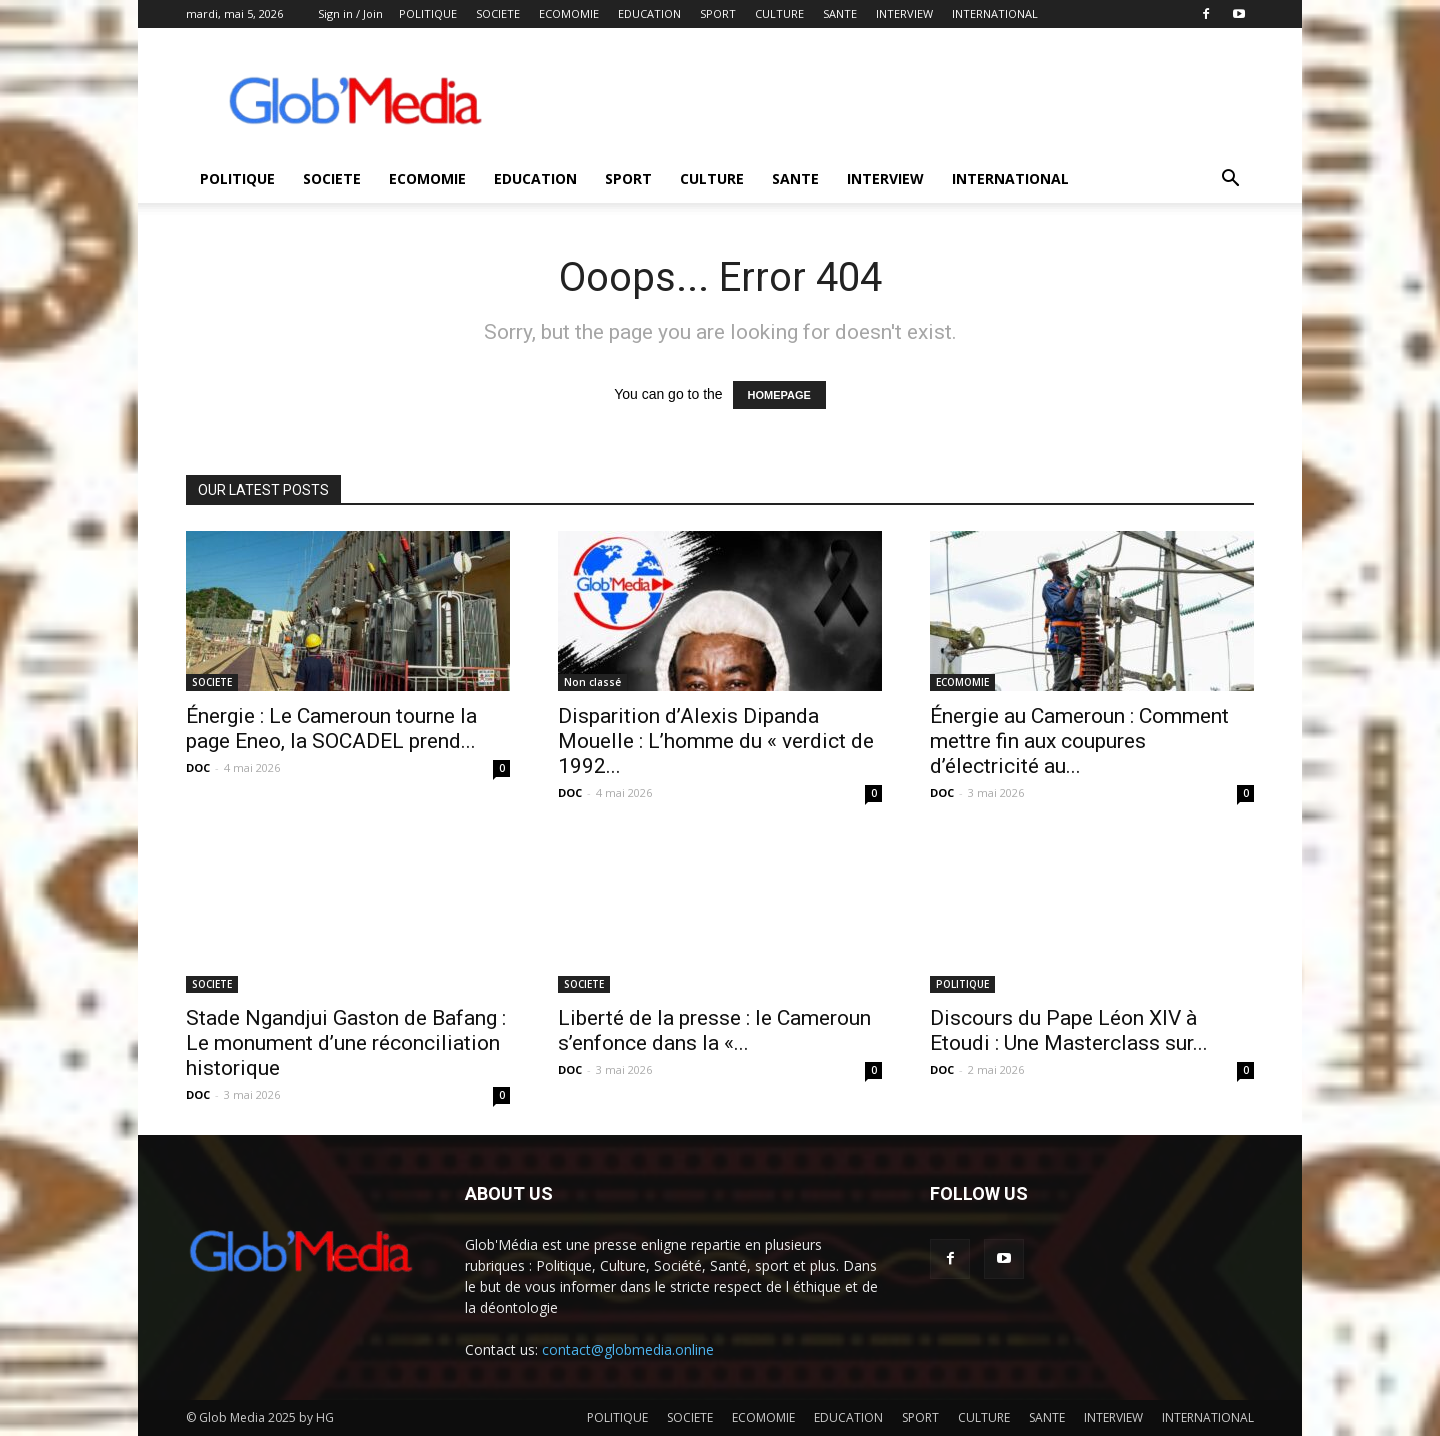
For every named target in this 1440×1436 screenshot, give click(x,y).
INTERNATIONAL (995, 13)
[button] (1230, 180)
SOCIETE (498, 13)
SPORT (718, 13)
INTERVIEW (904, 13)
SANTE (840, 13)
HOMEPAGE (779, 395)
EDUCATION (649, 13)
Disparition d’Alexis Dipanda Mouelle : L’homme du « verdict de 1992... (716, 741)
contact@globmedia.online (628, 1349)
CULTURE (779, 13)
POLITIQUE (428, 13)
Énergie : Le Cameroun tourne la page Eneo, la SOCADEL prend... (331, 728)
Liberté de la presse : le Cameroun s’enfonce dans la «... (714, 1030)
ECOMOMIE (569, 13)
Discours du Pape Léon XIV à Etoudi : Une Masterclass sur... (1069, 1030)
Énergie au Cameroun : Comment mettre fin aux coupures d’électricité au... (1079, 741)
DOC (198, 767)
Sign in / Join (350, 13)
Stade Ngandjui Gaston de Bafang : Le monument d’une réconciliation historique (346, 1043)
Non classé (592, 682)
